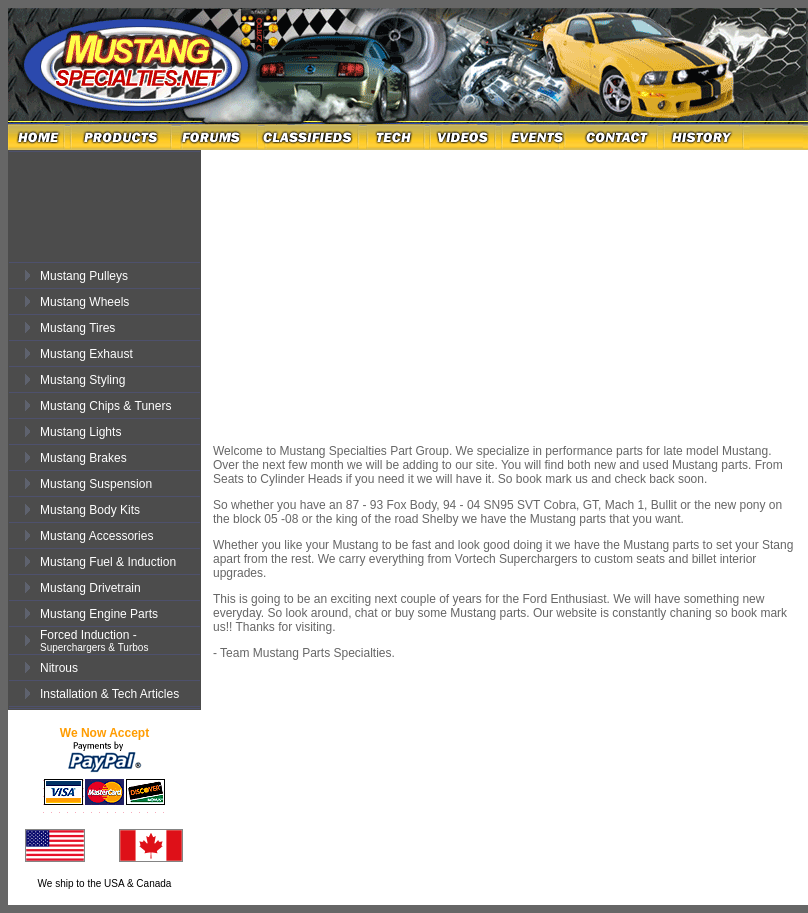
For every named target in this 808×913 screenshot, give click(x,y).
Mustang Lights (80, 432)
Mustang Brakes (83, 458)
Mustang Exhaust (86, 354)
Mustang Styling (82, 380)
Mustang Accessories (96, 536)
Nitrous (59, 668)
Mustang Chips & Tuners (105, 406)
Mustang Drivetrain (90, 588)
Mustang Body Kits (90, 510)
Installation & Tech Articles (109, 694)
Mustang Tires (77, 328)
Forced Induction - (94, 640)
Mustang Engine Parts (99, 614)
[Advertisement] (120, 198)
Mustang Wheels (84, 302)
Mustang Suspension (96, 484)
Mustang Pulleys (84, 276)
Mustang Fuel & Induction (108, 562)
